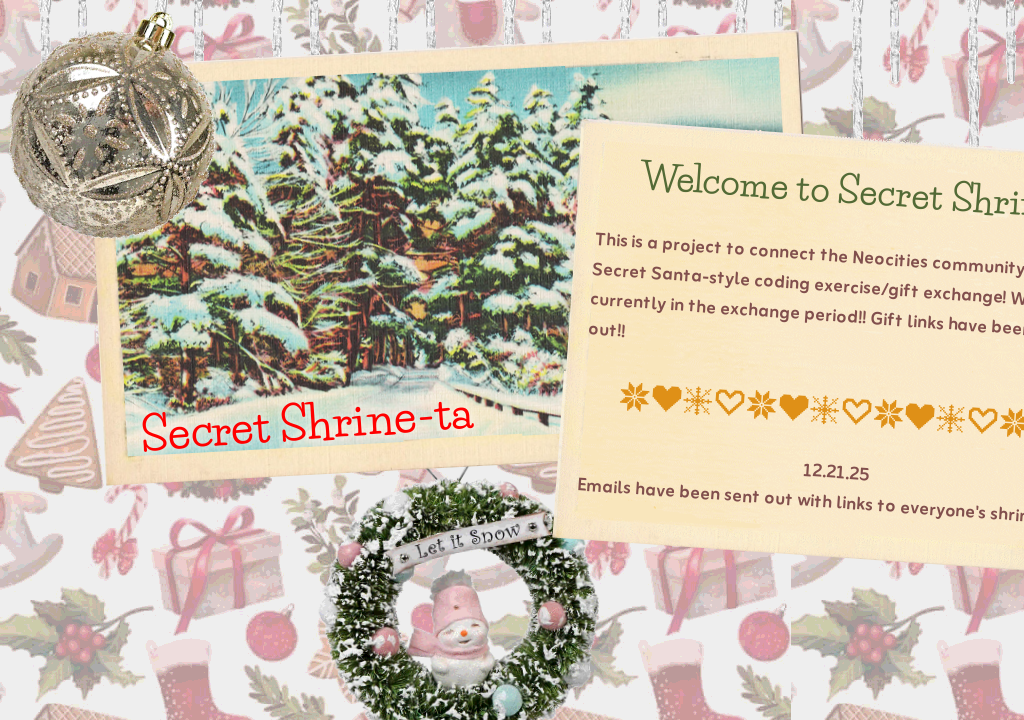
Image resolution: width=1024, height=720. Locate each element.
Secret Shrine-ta (305, 422)
